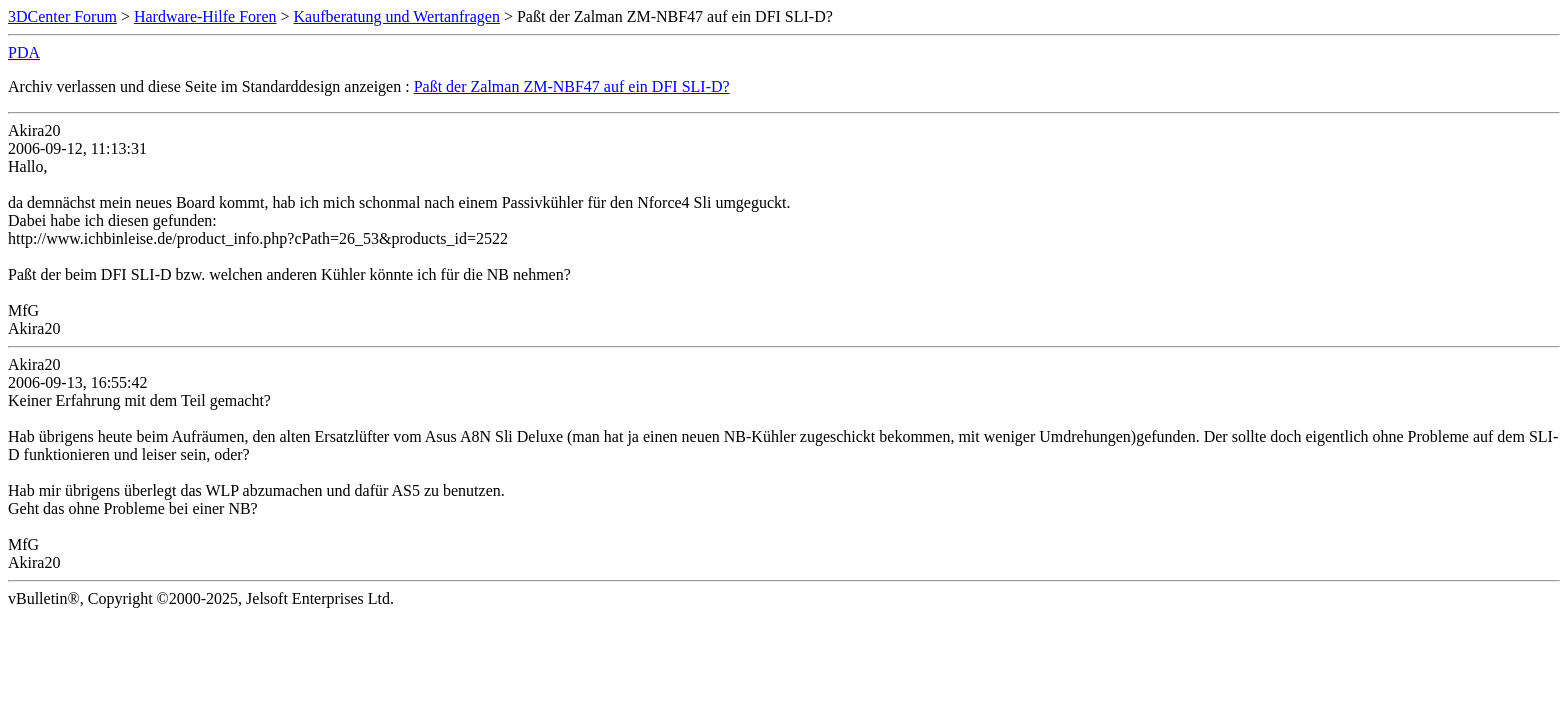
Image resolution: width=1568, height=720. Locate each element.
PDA (24, 52)
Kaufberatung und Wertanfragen (397, 16)
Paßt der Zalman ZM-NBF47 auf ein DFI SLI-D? (572, 86)
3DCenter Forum (62, 16)
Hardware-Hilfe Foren (205, 16)
